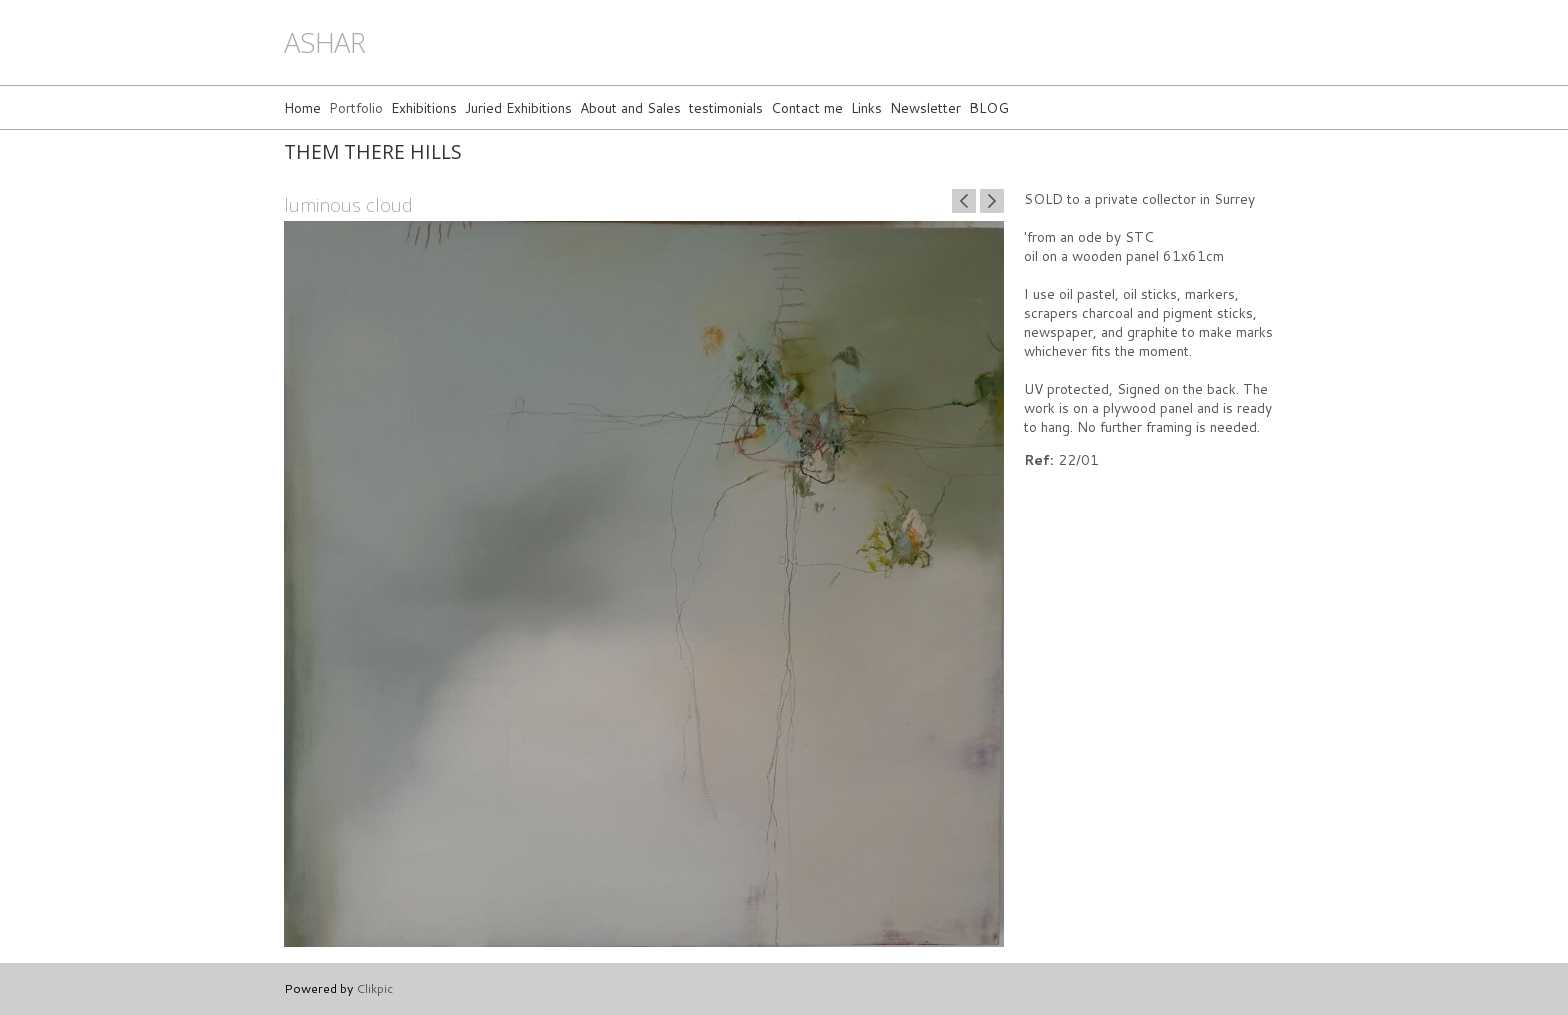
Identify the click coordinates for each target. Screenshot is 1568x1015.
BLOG (989, 107)
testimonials (726, 107)
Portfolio (356, 107)
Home (302, 107)
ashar (324, 42)
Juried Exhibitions (518, 107)
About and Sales (630, 107)
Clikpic (374, 988)
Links (866, 107)
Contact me (807, 107)
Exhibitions (424, 107)
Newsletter (925, 107)
